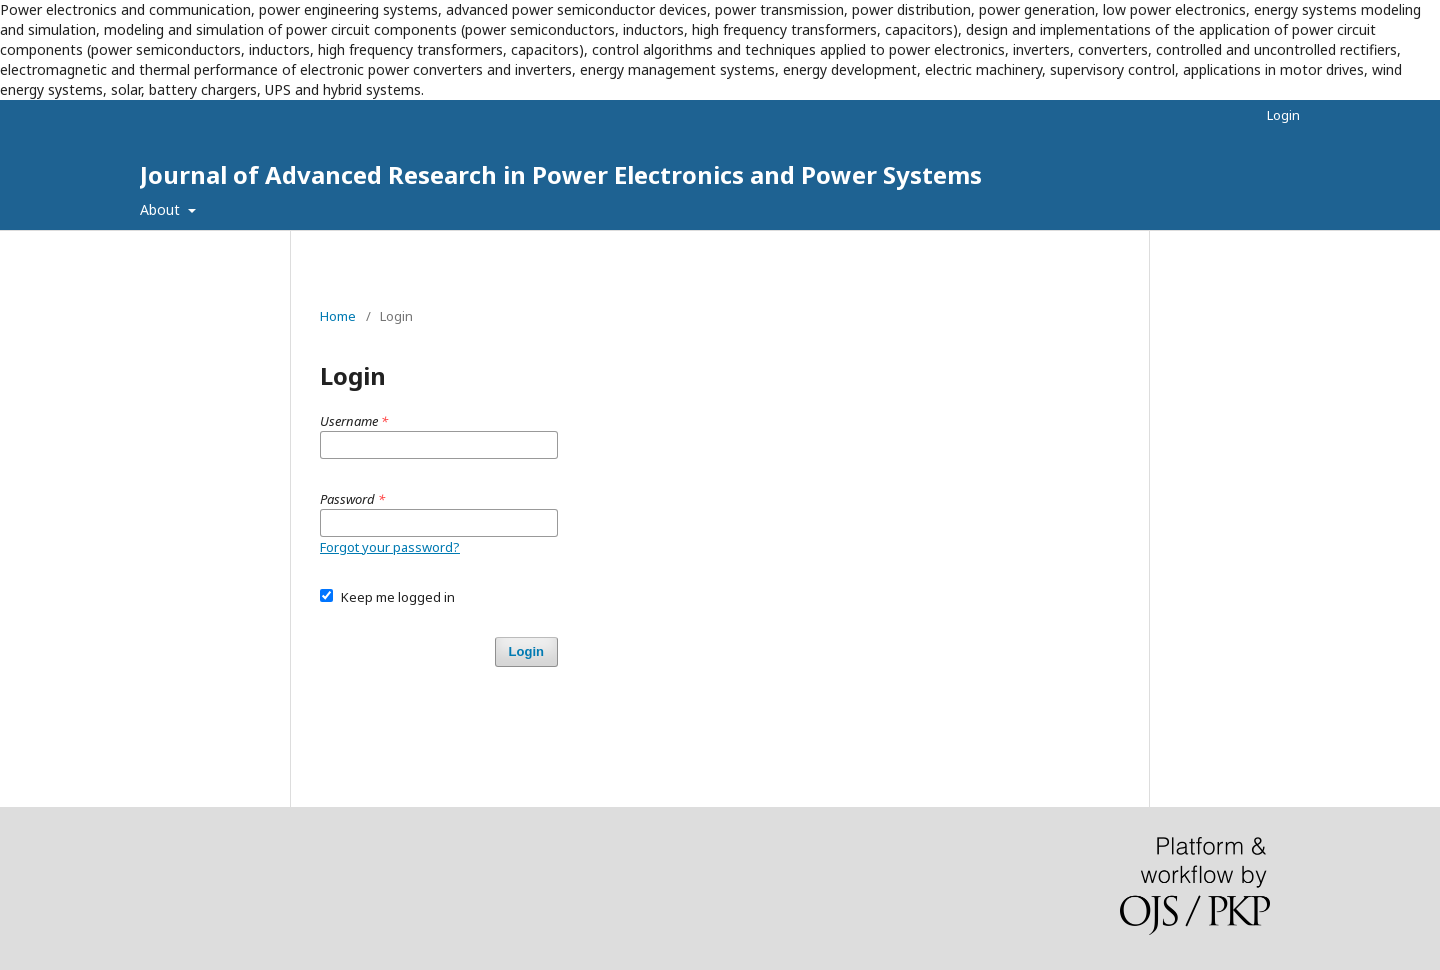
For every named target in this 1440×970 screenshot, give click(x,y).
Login (1283, 115)
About (162, 209)
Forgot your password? (390, 547)
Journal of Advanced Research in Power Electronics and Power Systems (561, 174)
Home (338, 316)
